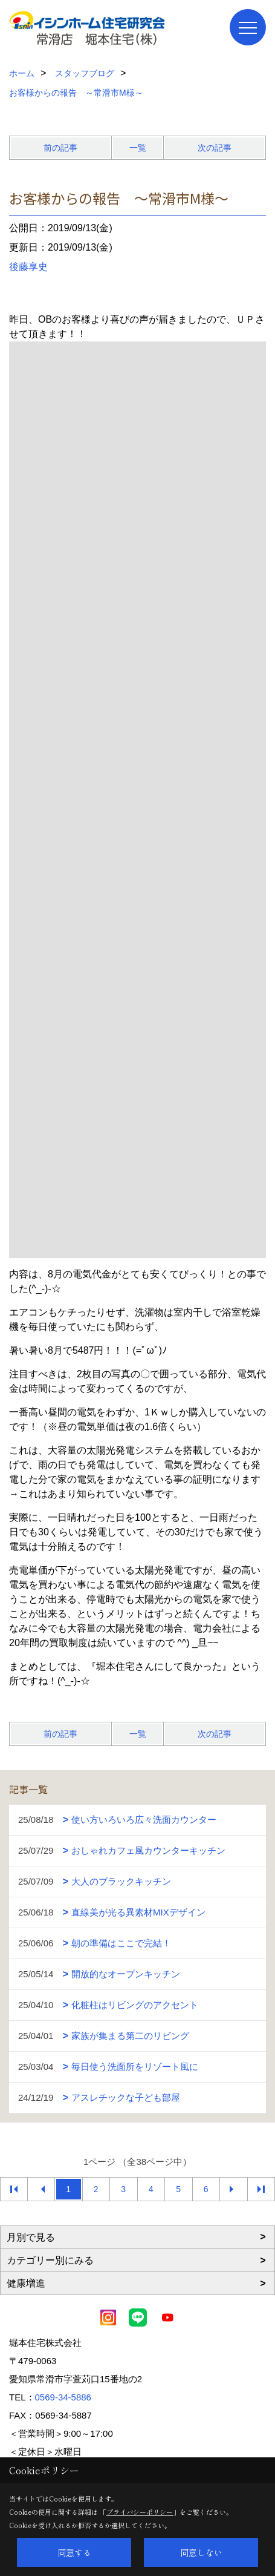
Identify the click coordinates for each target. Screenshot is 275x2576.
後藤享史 (28, 267)
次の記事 (214, 148)
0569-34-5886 (63, 2397)
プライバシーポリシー (139, 2512)
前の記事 (60, 148)
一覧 (137, 148)
